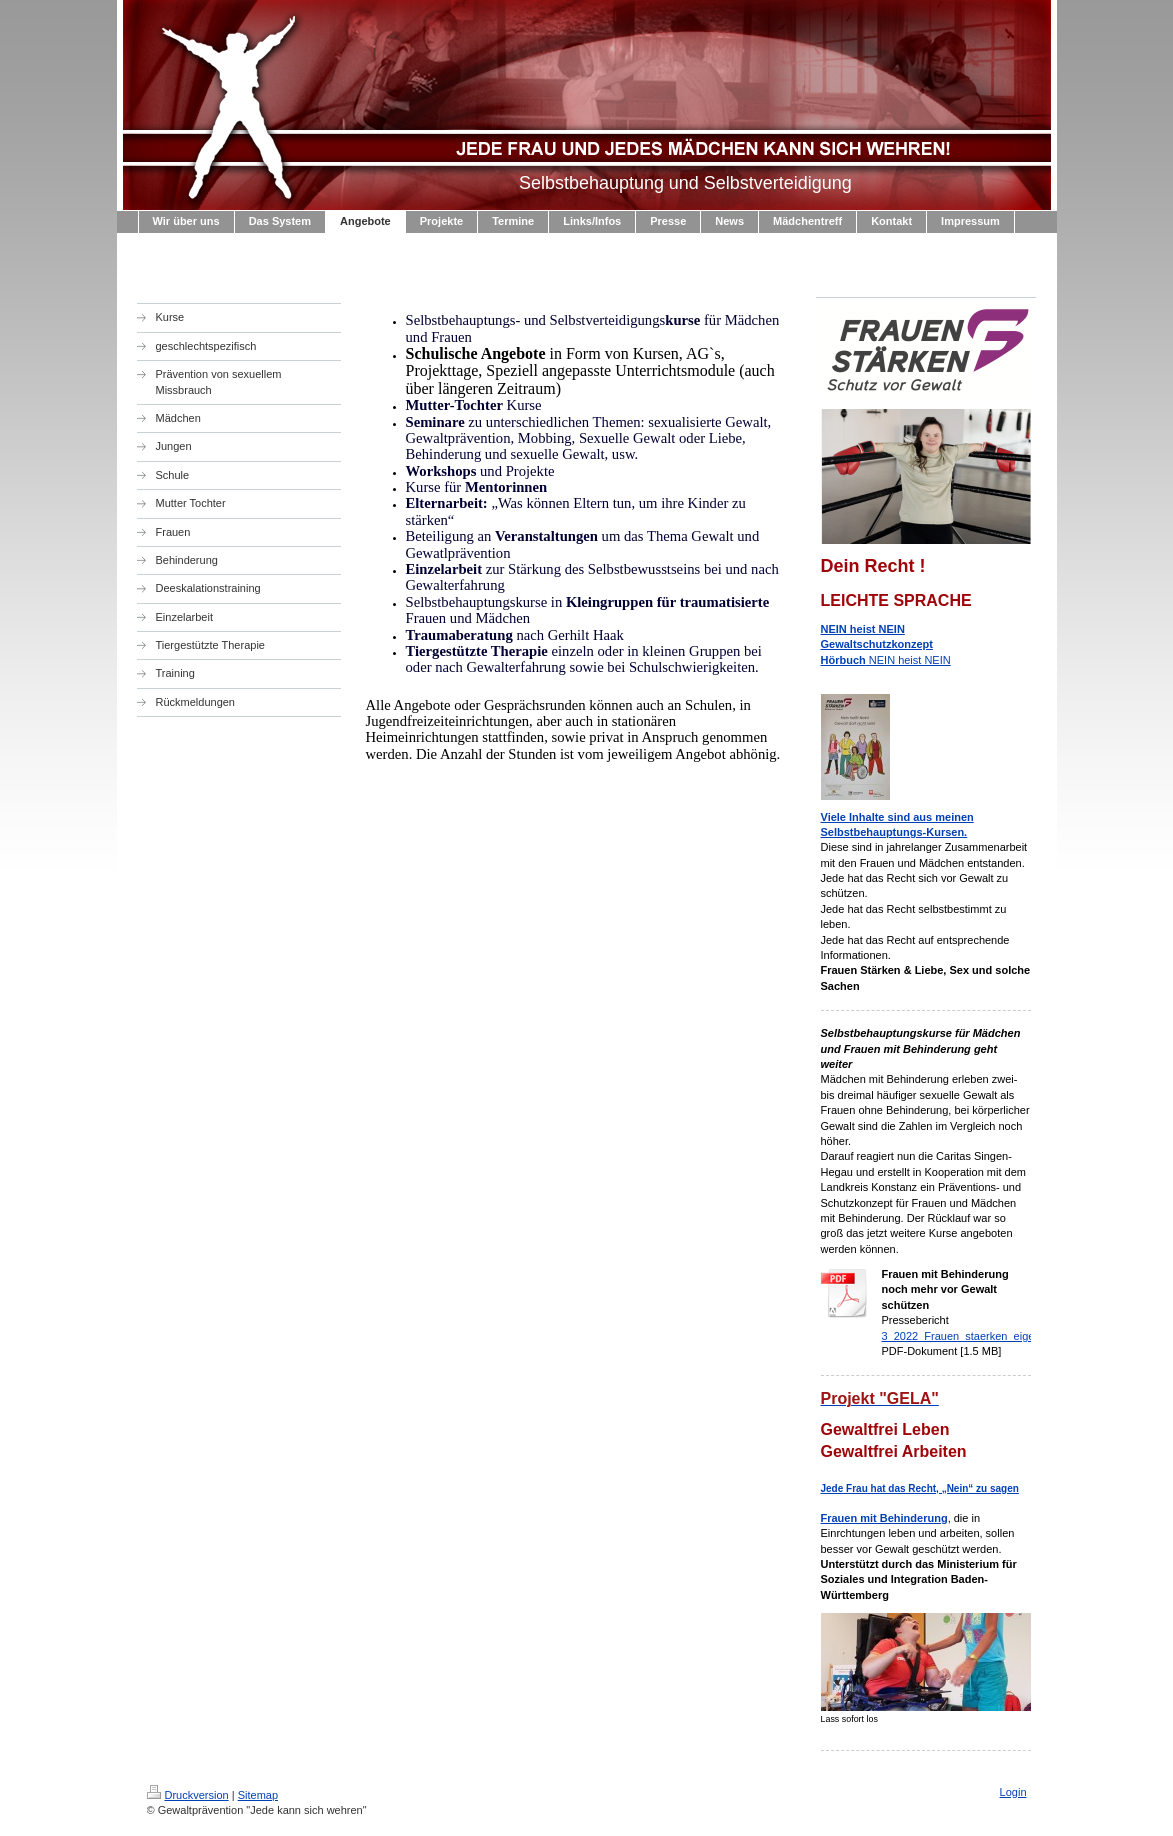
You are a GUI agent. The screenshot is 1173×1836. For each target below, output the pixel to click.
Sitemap (258, 1795)
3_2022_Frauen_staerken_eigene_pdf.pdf (984, 1336)
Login (1013, 1792)
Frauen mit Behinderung (884, 1518)
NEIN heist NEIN (886, 644)
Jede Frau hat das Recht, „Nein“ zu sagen (920, 1488)
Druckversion (188, 1795)
